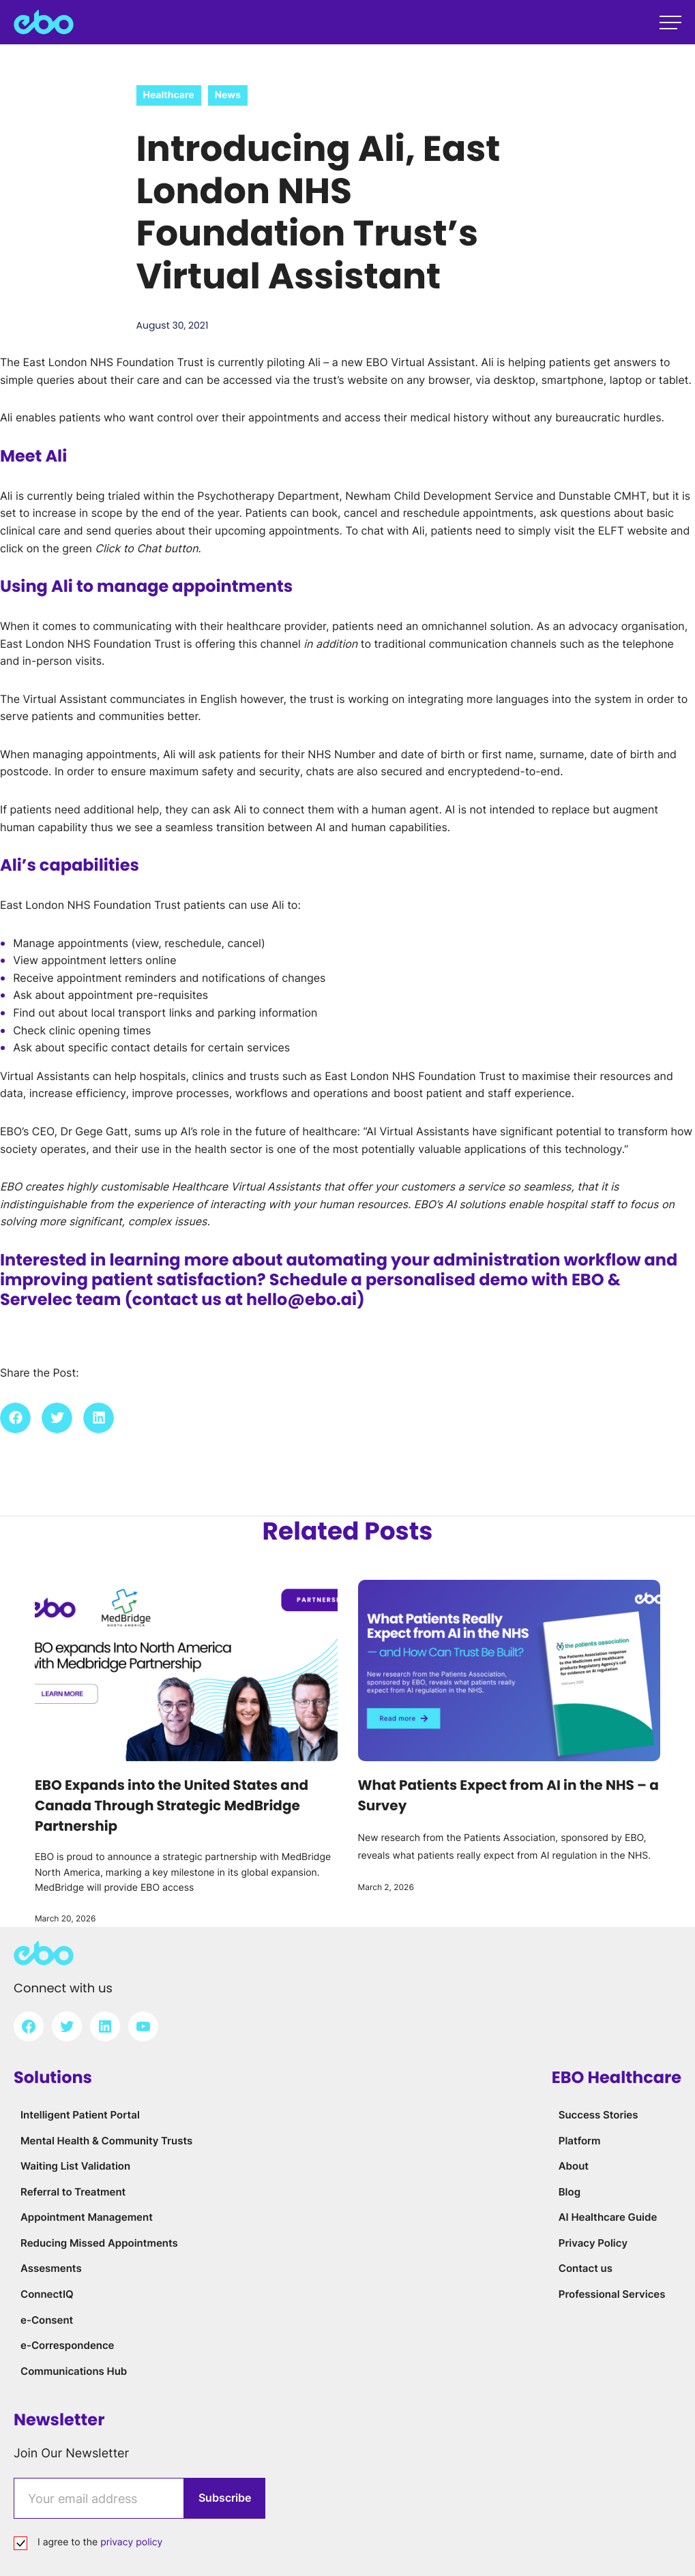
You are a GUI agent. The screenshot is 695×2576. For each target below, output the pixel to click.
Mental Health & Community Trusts (106, 2140)
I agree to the (100, 2542)
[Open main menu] (670, 22)
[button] (15, 1418)
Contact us (585, 2268)
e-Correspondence (67, 2345)
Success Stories (598, 2114)
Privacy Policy (593, 2242)
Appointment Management (86, 2217)
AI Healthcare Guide (608, 2217)
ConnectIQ (47, 2294)
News (228, 95)
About (574, 2165)
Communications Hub (73, 2371)
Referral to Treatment (72, 2191)
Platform (580, 2140)
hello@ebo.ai (301, 1300)
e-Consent (46, 2319)
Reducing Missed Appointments (99, 2242)
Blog (569, 2191)
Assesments (51, 2268)
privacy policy (131, 2542)
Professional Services (612, 2294)
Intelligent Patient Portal (80, 2114)
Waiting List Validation (75, 2165)
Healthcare (168, 95)
